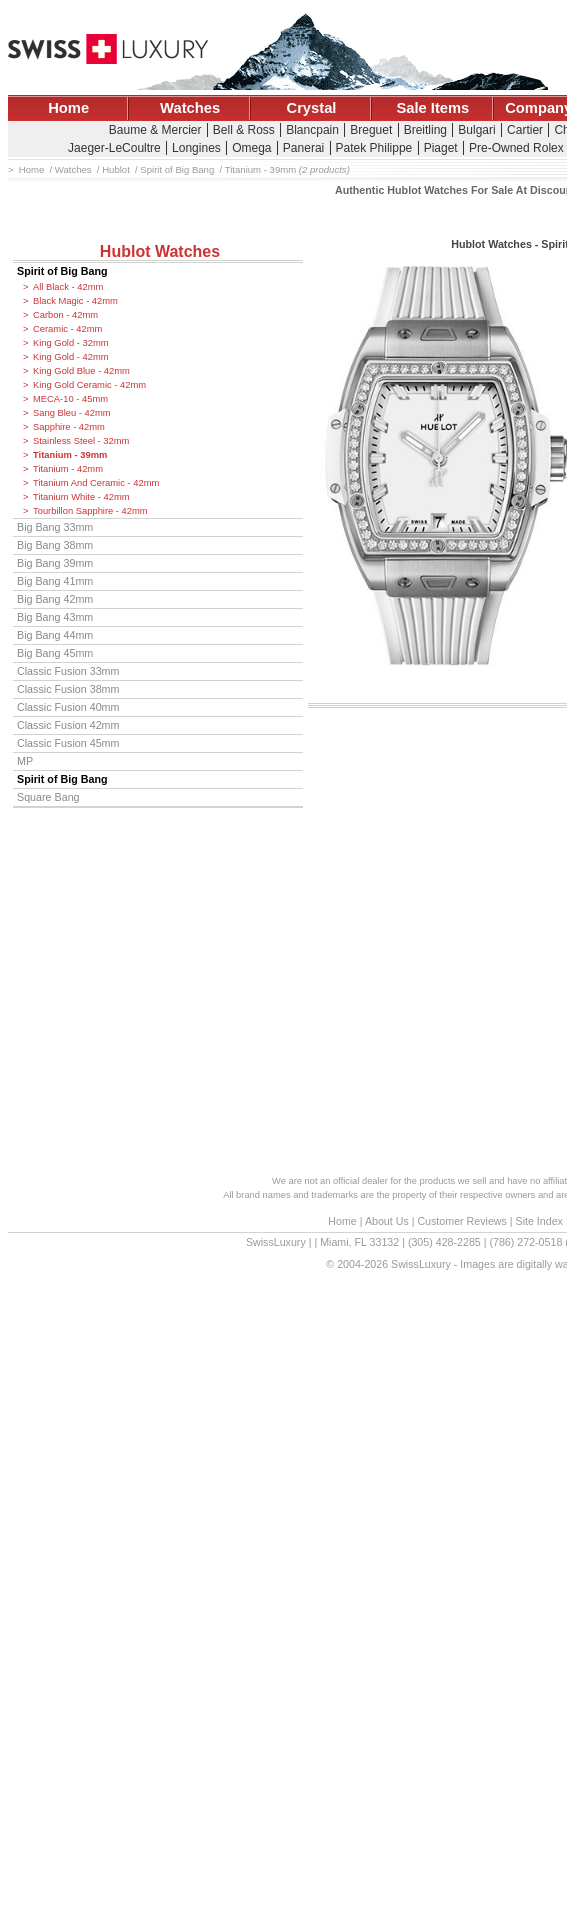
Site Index (539, 1221)
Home (68, 108)
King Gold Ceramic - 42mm (89, 385)
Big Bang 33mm (55, 527)
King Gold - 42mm (71, 357)
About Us (387, 1221)
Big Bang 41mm (55, 581)
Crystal (312, 108)
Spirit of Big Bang (62, 271)
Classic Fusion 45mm (68, 743)
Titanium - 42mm (68, 469)
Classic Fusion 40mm (68, 707)
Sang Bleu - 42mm (72, 413)
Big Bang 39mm (55, 563)
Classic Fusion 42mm (68, 725)
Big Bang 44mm (55, 635)
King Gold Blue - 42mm (81, 371)
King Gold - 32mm (71, 343)
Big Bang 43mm (55, 617)
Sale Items (432, 108)
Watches (190, 108)
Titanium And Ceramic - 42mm (96, 483)
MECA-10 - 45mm (70, 399)
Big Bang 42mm (55, 599)
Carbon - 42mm (65, 315)
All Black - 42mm (68, 287)
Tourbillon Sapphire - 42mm (90, 511)
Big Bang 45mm (55, 653)
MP (25, 761)
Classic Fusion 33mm (68, 671)
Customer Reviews (461, 1221)
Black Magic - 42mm (75, 301)
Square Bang (48, 797)
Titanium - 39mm (70, 455)
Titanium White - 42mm (81, 497)
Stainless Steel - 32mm (81, 441)
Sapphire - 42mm (69, 427)
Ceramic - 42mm (67, 329)
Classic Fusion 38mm (68, 689)
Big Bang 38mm (55, 545)
